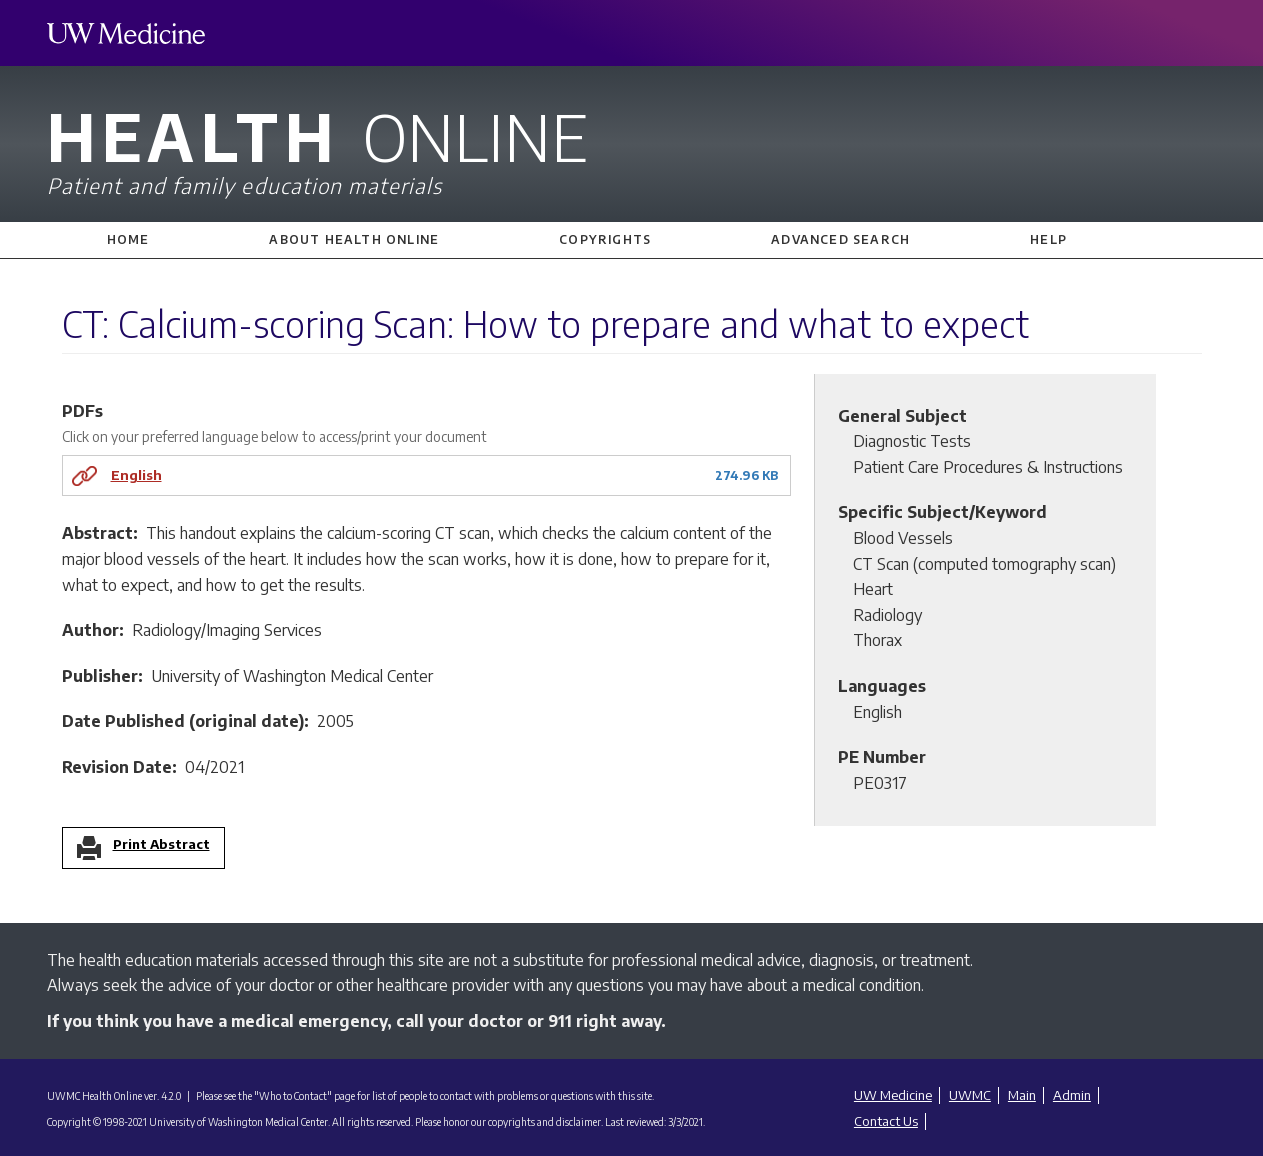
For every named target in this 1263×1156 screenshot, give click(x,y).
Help (1048, 239)
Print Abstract (161, 845)
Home (128, 239)
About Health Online (354, 239)
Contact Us (886, 1121)
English (136, 474)
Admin (1072, 1095)
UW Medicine (893, 1095)
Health (632, 147)
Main (1022, 1095)
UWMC (970, 1095)
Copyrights (605, 239)
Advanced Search (840, 239)
